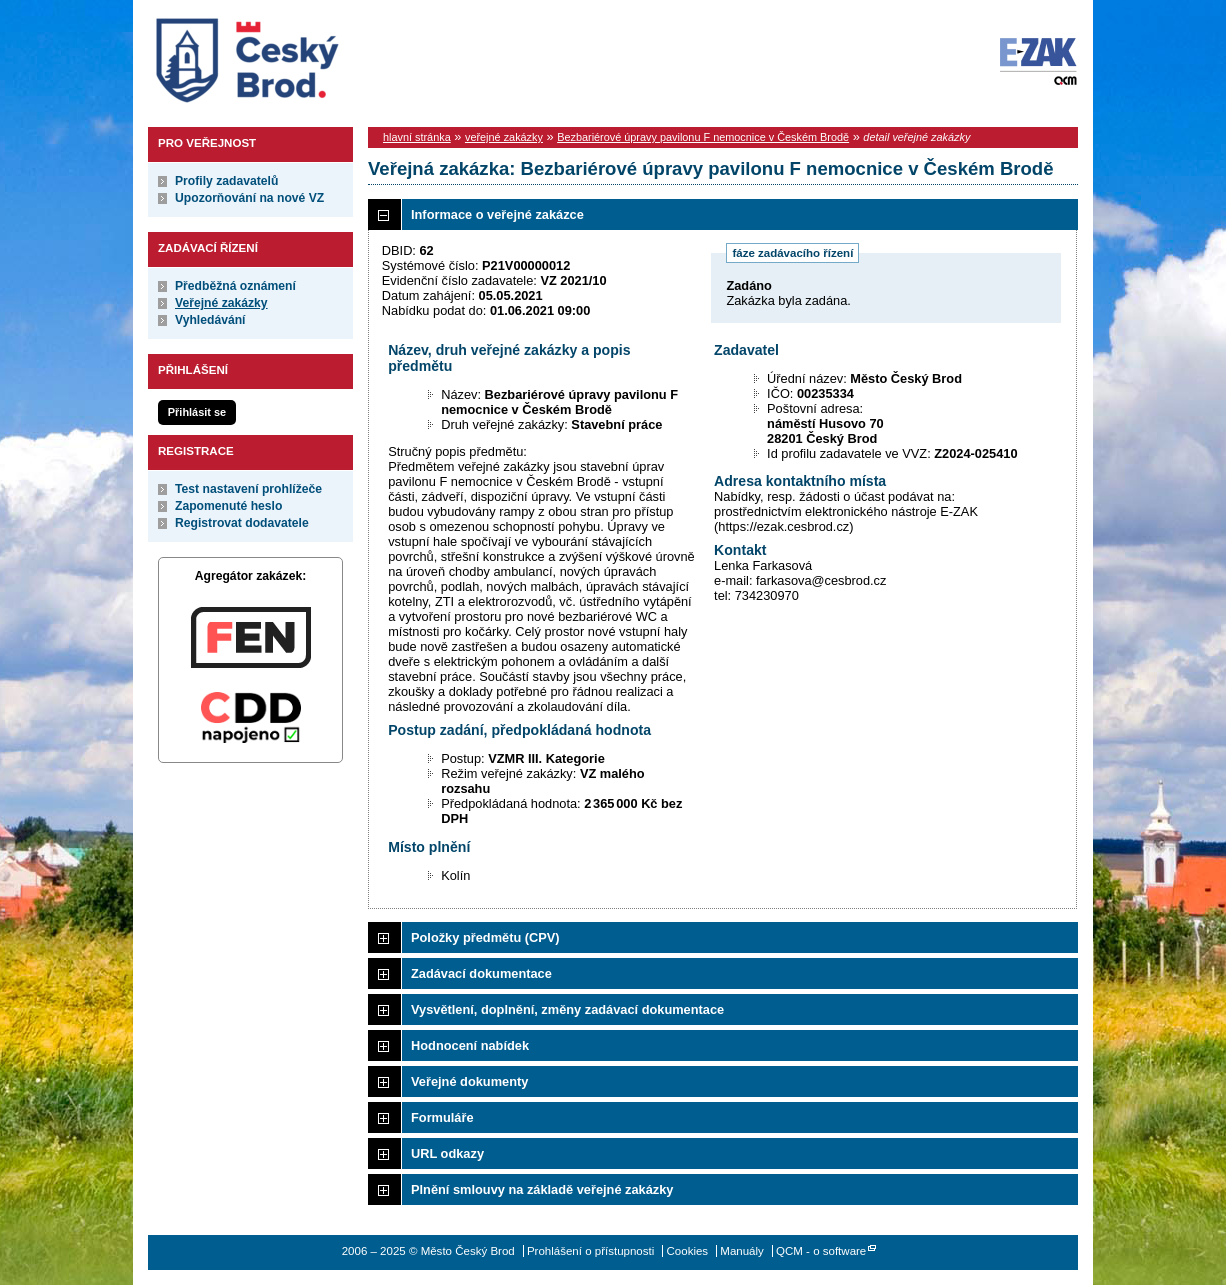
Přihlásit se (197, 412)
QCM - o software (821, 1251)
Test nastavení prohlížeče (248, 489)
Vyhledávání (210, 320)
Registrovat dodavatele (242, 523)
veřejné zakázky (504, 137)
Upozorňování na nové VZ (249, 198)
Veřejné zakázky (221, 303)
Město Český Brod (309, 56)
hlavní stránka (417, 137)
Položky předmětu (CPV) (485, 937)
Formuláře (442, 1117)
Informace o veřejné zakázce (497, 214)
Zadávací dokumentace (481, 973)
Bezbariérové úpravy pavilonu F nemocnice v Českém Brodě (703, 137)
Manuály (742, 1251)
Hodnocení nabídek (470, 1045)
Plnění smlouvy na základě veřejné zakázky (542, 1189)
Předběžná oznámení (235, 286)
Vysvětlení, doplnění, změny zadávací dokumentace (567, 1009)
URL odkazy (447, 1153)
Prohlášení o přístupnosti (590, 1251)
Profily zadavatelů (226, 181)
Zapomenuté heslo (228, 506)
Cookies (688, 1251)
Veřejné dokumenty (469, 1081)
